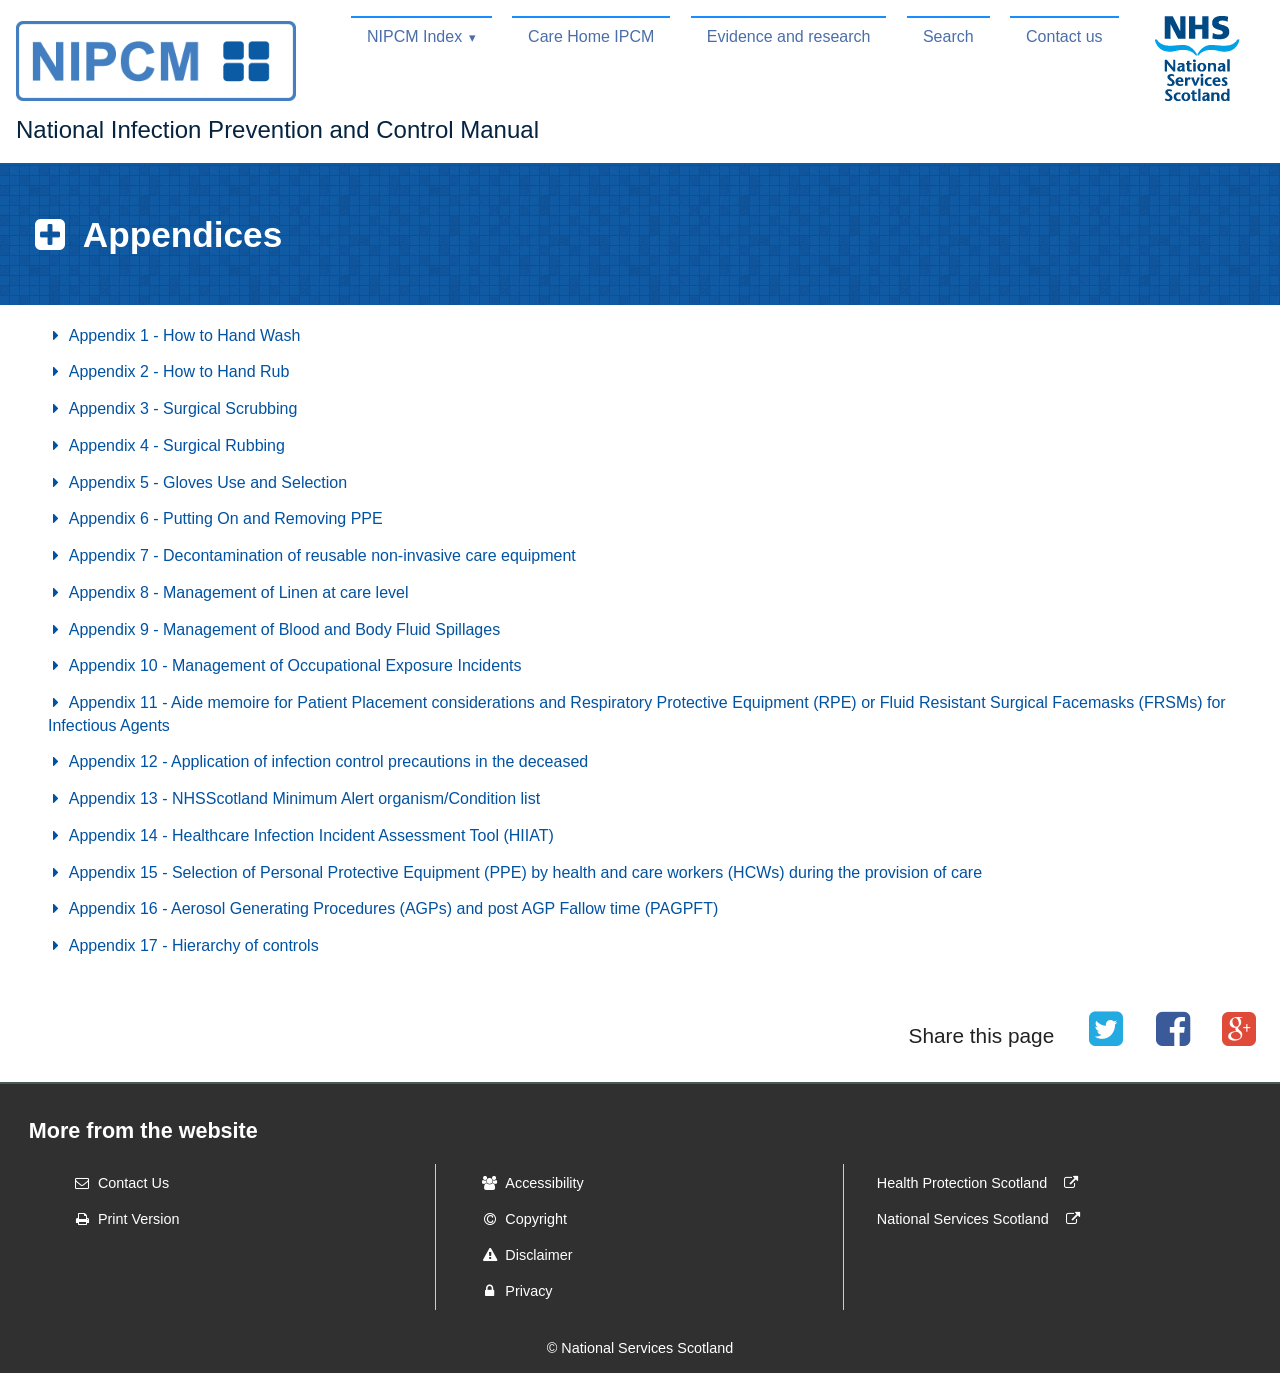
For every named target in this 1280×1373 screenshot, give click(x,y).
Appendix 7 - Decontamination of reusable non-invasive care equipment (312, 555)
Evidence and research (789, 36)
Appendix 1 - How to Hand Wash (174, 335)
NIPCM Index (414, 36)
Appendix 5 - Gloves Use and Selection (197, 482)
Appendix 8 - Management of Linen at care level (228, 592)
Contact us (1064, 36)
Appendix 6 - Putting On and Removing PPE (215, 518)
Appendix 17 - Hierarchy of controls (183, 945)
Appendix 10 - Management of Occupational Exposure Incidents (284, 665)
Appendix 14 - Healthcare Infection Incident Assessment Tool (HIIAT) (301, 835)
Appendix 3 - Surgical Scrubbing (172, 408)
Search (948, 36)
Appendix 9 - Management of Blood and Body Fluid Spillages (274, 629)
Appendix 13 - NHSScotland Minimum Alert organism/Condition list (294, 798)
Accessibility (526, 1183)
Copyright (518, 1219)
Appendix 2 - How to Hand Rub (168, 371)
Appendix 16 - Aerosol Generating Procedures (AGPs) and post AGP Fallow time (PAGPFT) (383, 908)
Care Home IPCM (591, 36)
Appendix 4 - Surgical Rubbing (166, 445)
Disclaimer (520, 1255)
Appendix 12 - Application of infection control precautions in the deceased (318, 761)
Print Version (121, 1219)
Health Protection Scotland (982, 1183)
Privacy (510, 1291)
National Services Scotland (983, 1219)
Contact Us (115, 1183)
